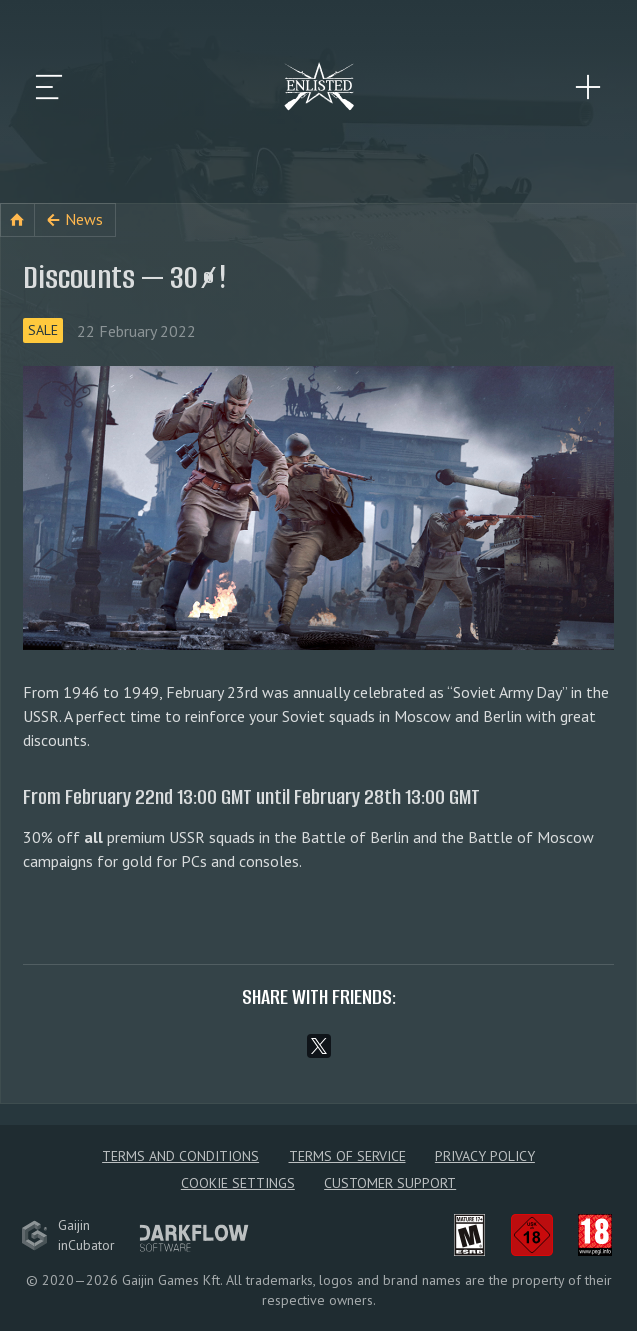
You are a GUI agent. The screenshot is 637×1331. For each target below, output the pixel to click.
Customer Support (390, 1183)
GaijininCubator (68, 1235)
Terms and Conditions (180, 1156)
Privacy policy (485, 1156)
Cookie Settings (238, 1183)
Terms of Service (347, 1156)
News (84, 219)
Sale (43, 330)
